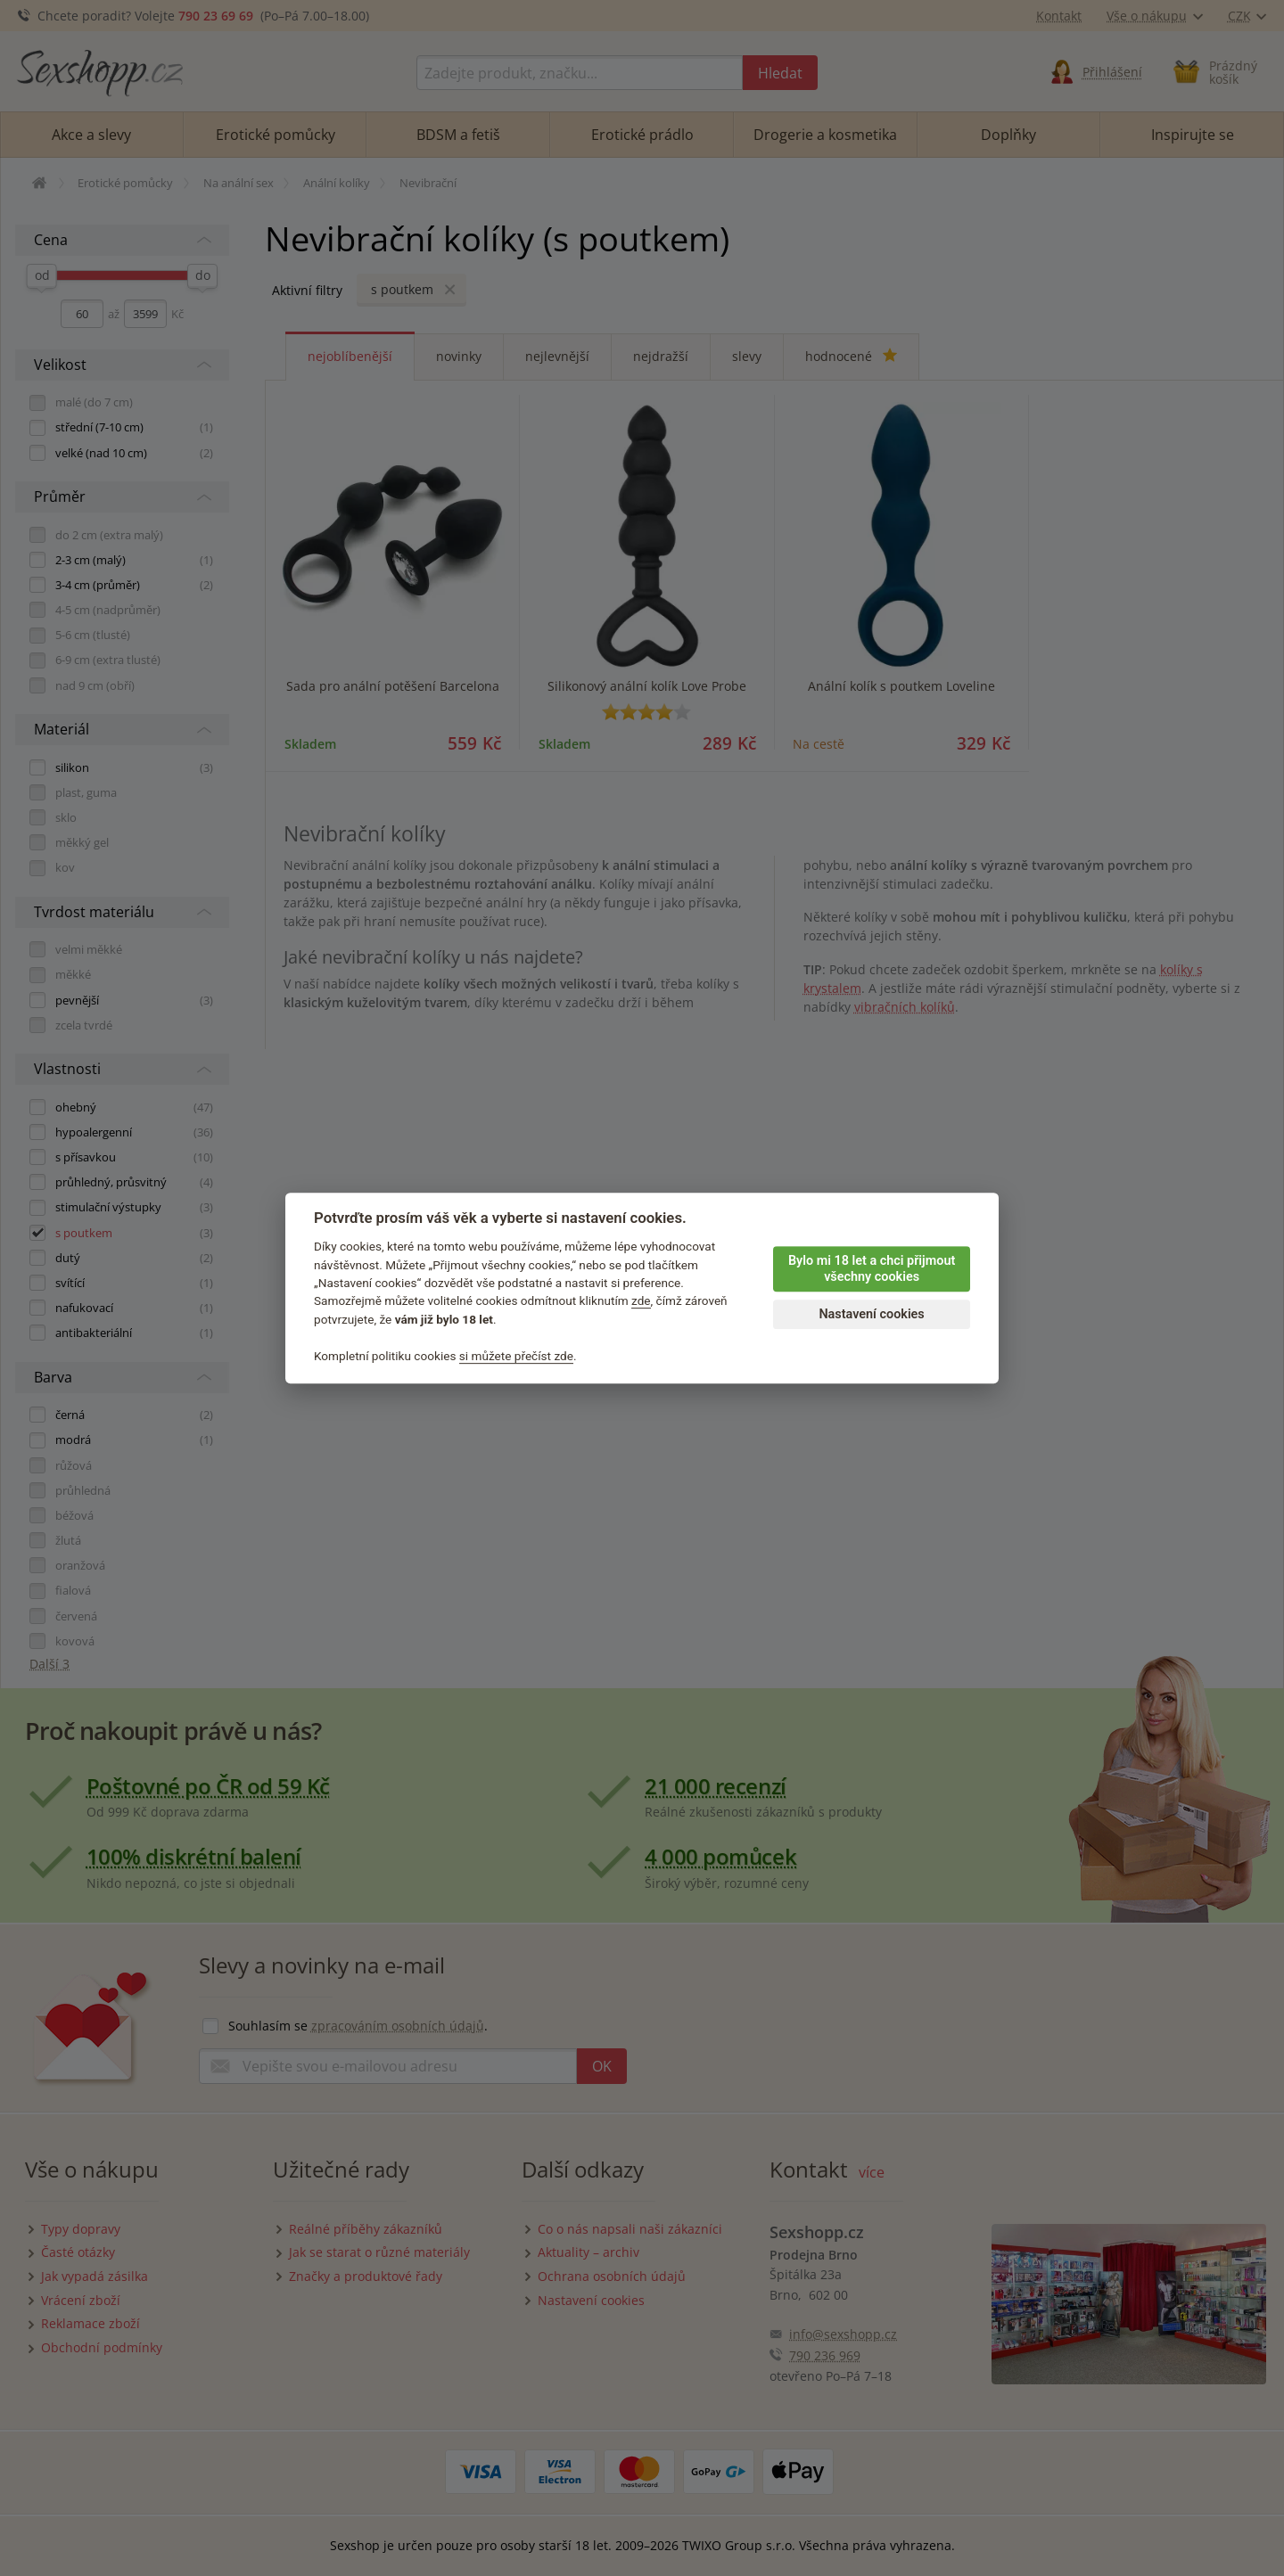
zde (641, 1301)
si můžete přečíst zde (516, 1356)
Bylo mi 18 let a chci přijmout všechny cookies (871, 1269)
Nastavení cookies (871, 1314)
